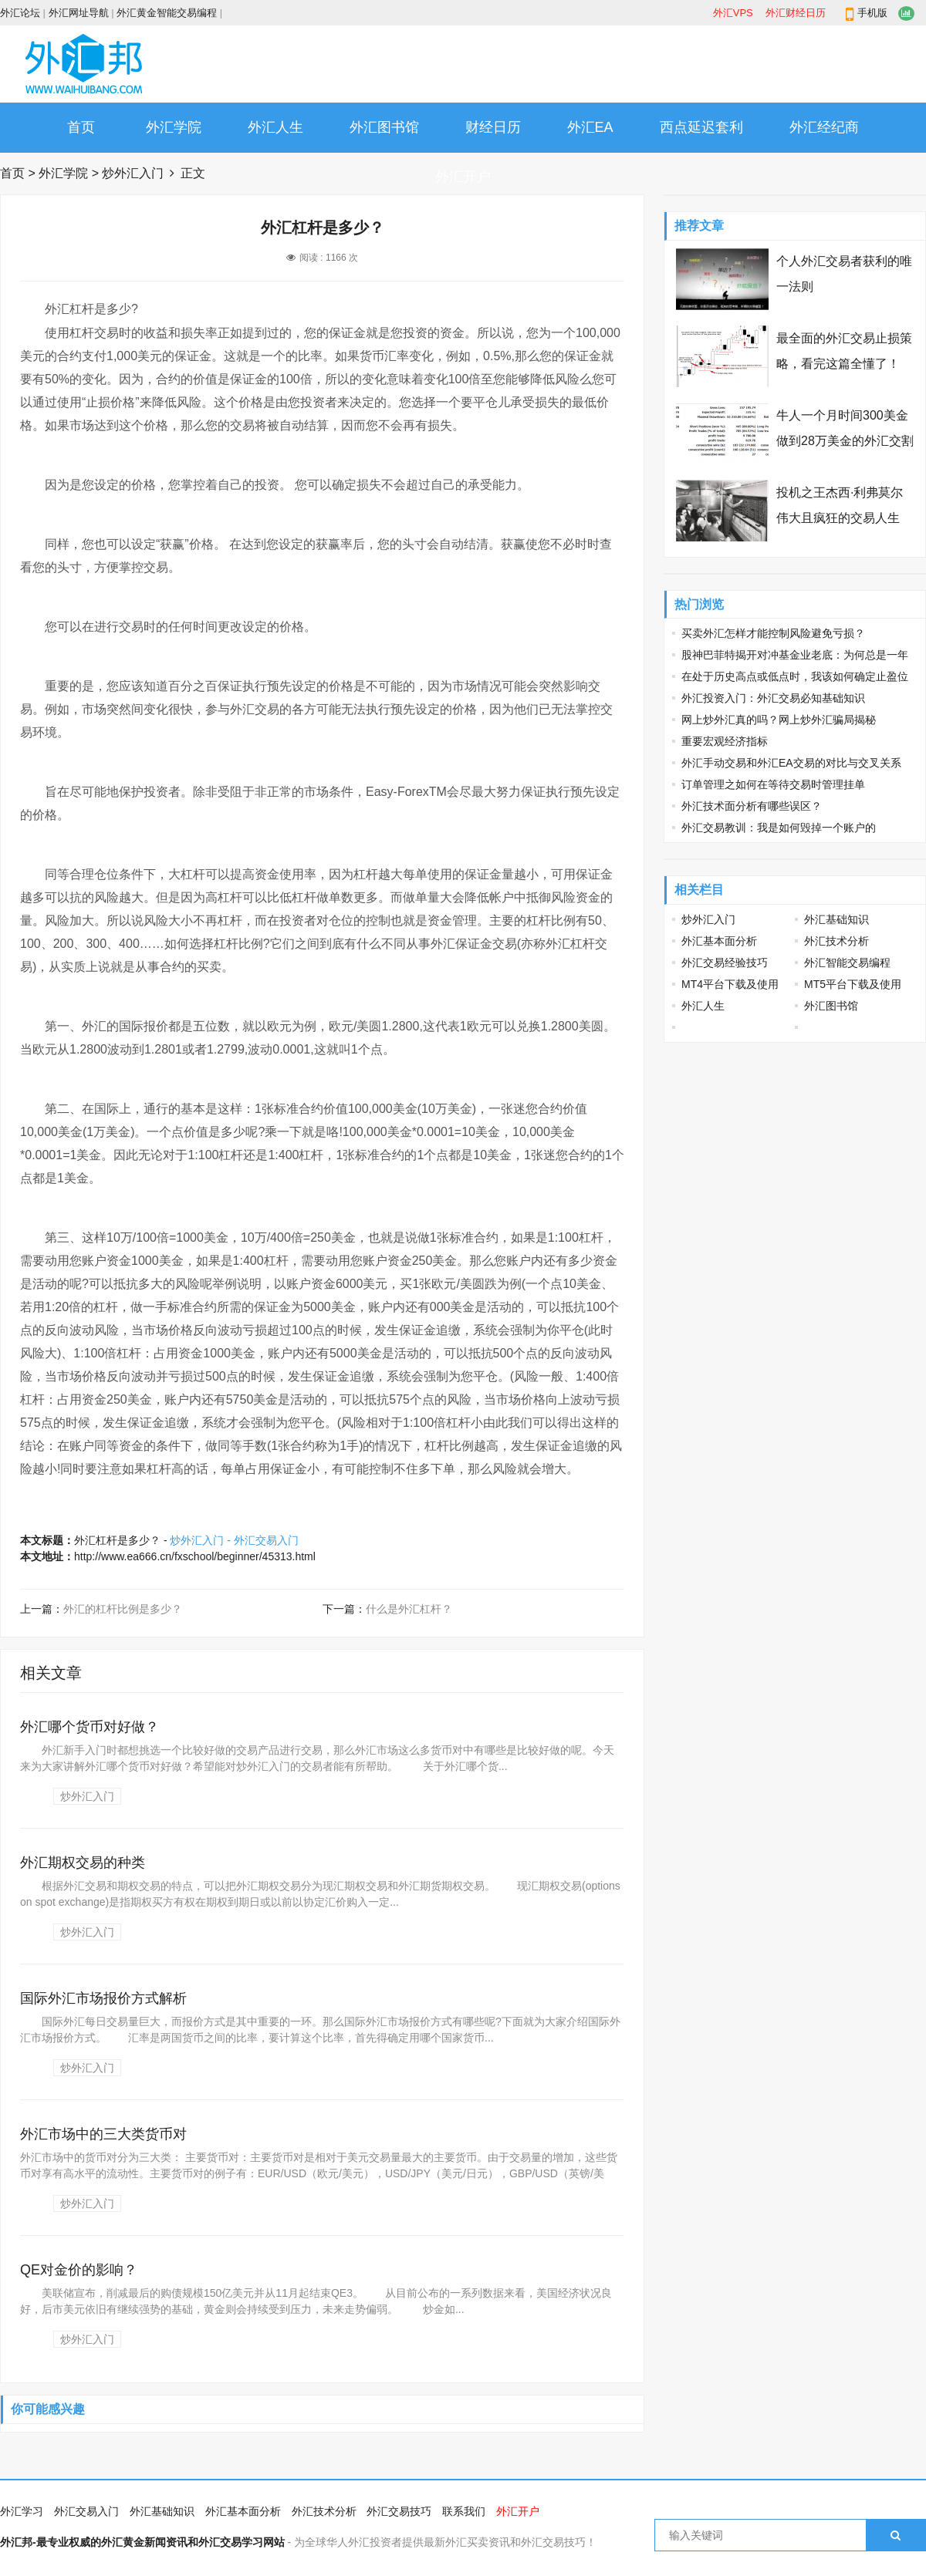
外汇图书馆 (384, 127)
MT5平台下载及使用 (852, 984)
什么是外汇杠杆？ (409, 1609)
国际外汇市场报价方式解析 (103, 1998)
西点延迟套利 (701, 127)
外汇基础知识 (836, 919)
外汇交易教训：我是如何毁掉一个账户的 (778, 827)
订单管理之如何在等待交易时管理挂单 (773, 784)
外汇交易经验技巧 (724, 962)
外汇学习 (21, 2511)
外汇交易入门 (86, 2511)
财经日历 (493, 127)
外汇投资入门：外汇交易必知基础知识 (773, 698)
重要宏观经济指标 (724, 741)
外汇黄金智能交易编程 (167, 13)
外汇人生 (275, 127)
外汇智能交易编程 (847, 962)
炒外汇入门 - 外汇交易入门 (234, 1540)
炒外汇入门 (133, 173)
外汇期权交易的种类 (82, 1862)
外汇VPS (733, 13)
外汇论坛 (20, 13)
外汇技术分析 (836, 941)
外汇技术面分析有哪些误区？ (751, 806)
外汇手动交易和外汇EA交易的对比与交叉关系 (791, 763)
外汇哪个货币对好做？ (89, 1727)
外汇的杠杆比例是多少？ (122, 1609)
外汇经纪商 (824, 127)
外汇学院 (173, 127)
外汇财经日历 (795, 13)
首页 (81, 127)
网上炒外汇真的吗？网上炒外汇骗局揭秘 (778, 719)
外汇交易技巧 (399, 2511)
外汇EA (590, 127)
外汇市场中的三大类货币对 (103, 2134)
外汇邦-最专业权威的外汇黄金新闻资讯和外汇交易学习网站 (142, 2542)
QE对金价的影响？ (78, 2270)
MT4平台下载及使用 (730, 984)
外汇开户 (463, 176)
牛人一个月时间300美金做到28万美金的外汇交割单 (845, 441)
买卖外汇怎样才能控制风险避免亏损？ (773, 633)
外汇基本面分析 (719, 941)
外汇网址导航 (79, 13)
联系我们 (463, 2511)
